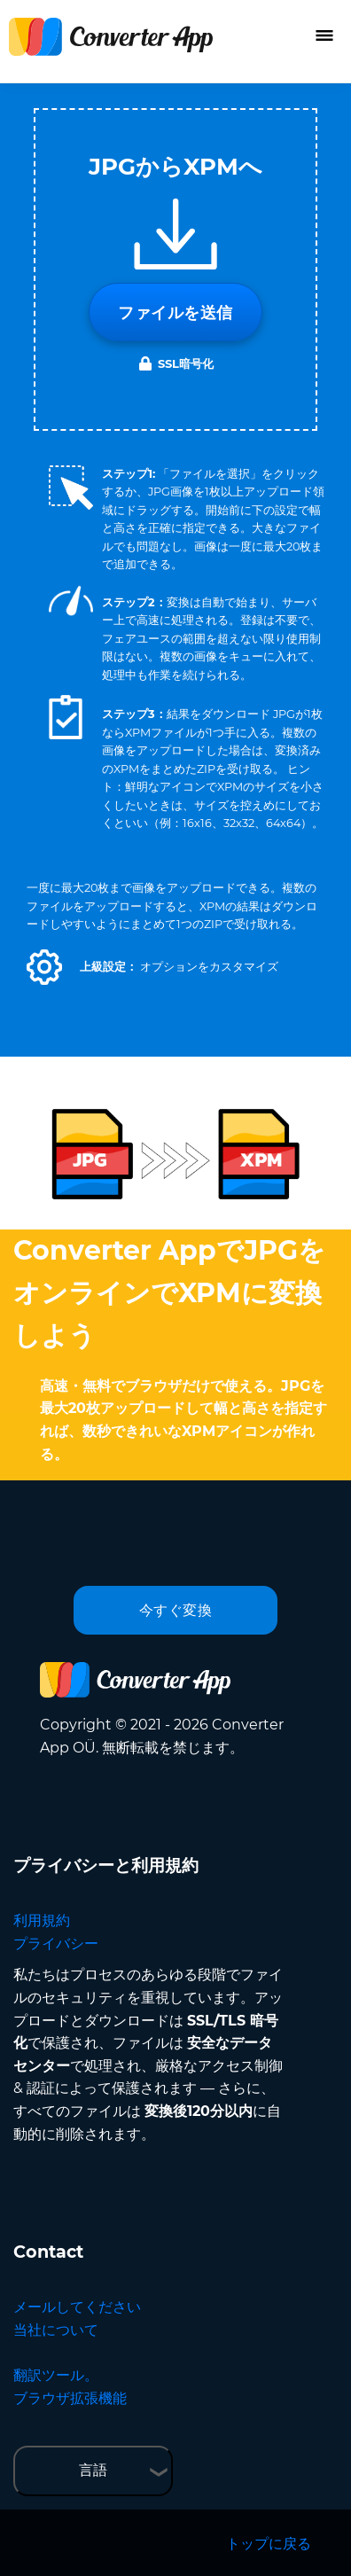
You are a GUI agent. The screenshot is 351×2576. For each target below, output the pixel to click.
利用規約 (41, 1920)
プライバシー (55, 1943)
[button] (44, 967)
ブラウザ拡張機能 (70, 2398)
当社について (55, 2330)
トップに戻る (268, 2543)
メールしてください (77, 2307)
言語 (93, 2470)
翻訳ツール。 (55, 2375)
